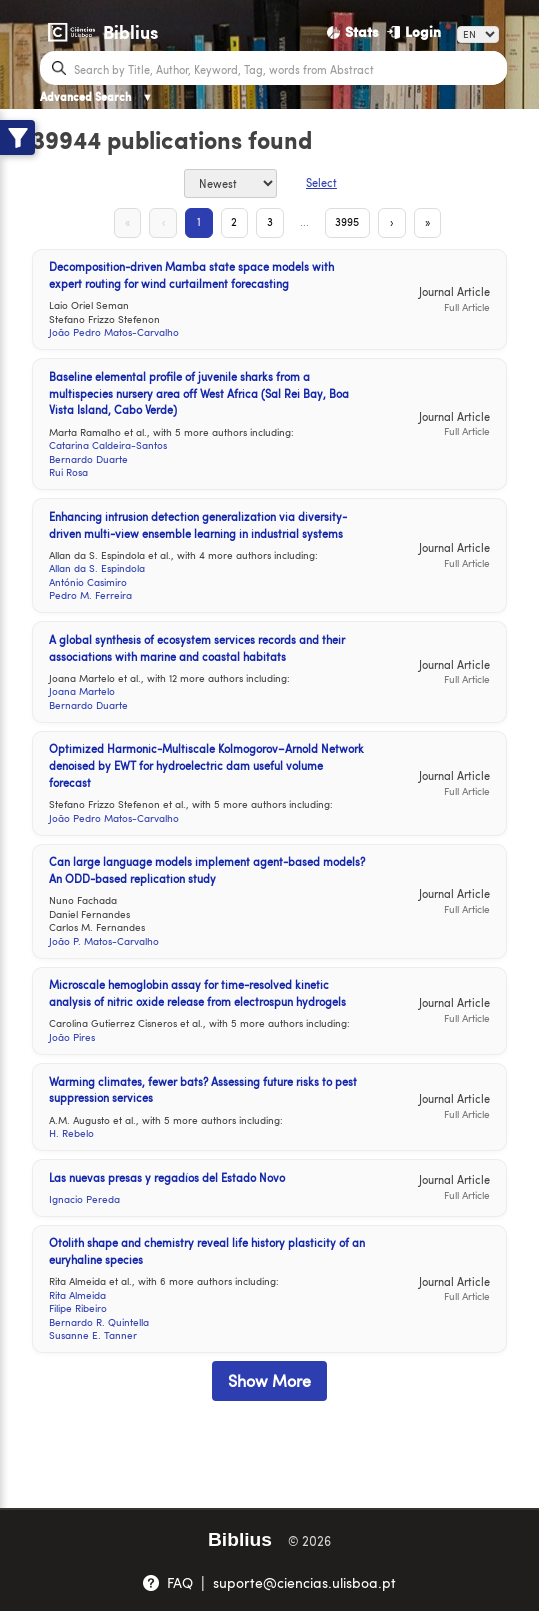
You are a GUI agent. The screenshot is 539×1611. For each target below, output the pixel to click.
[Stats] (353, 32)
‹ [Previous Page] (158, 221)
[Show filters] (17, 137)
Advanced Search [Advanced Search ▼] (96, 96)
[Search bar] (288, 68)
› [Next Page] (396, 221)
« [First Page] (120, 221)
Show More (269, 1382)
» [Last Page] (434, 221)
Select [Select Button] (321, 182)
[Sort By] (230, 183)
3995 (351, 221)
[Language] (478, 34)
